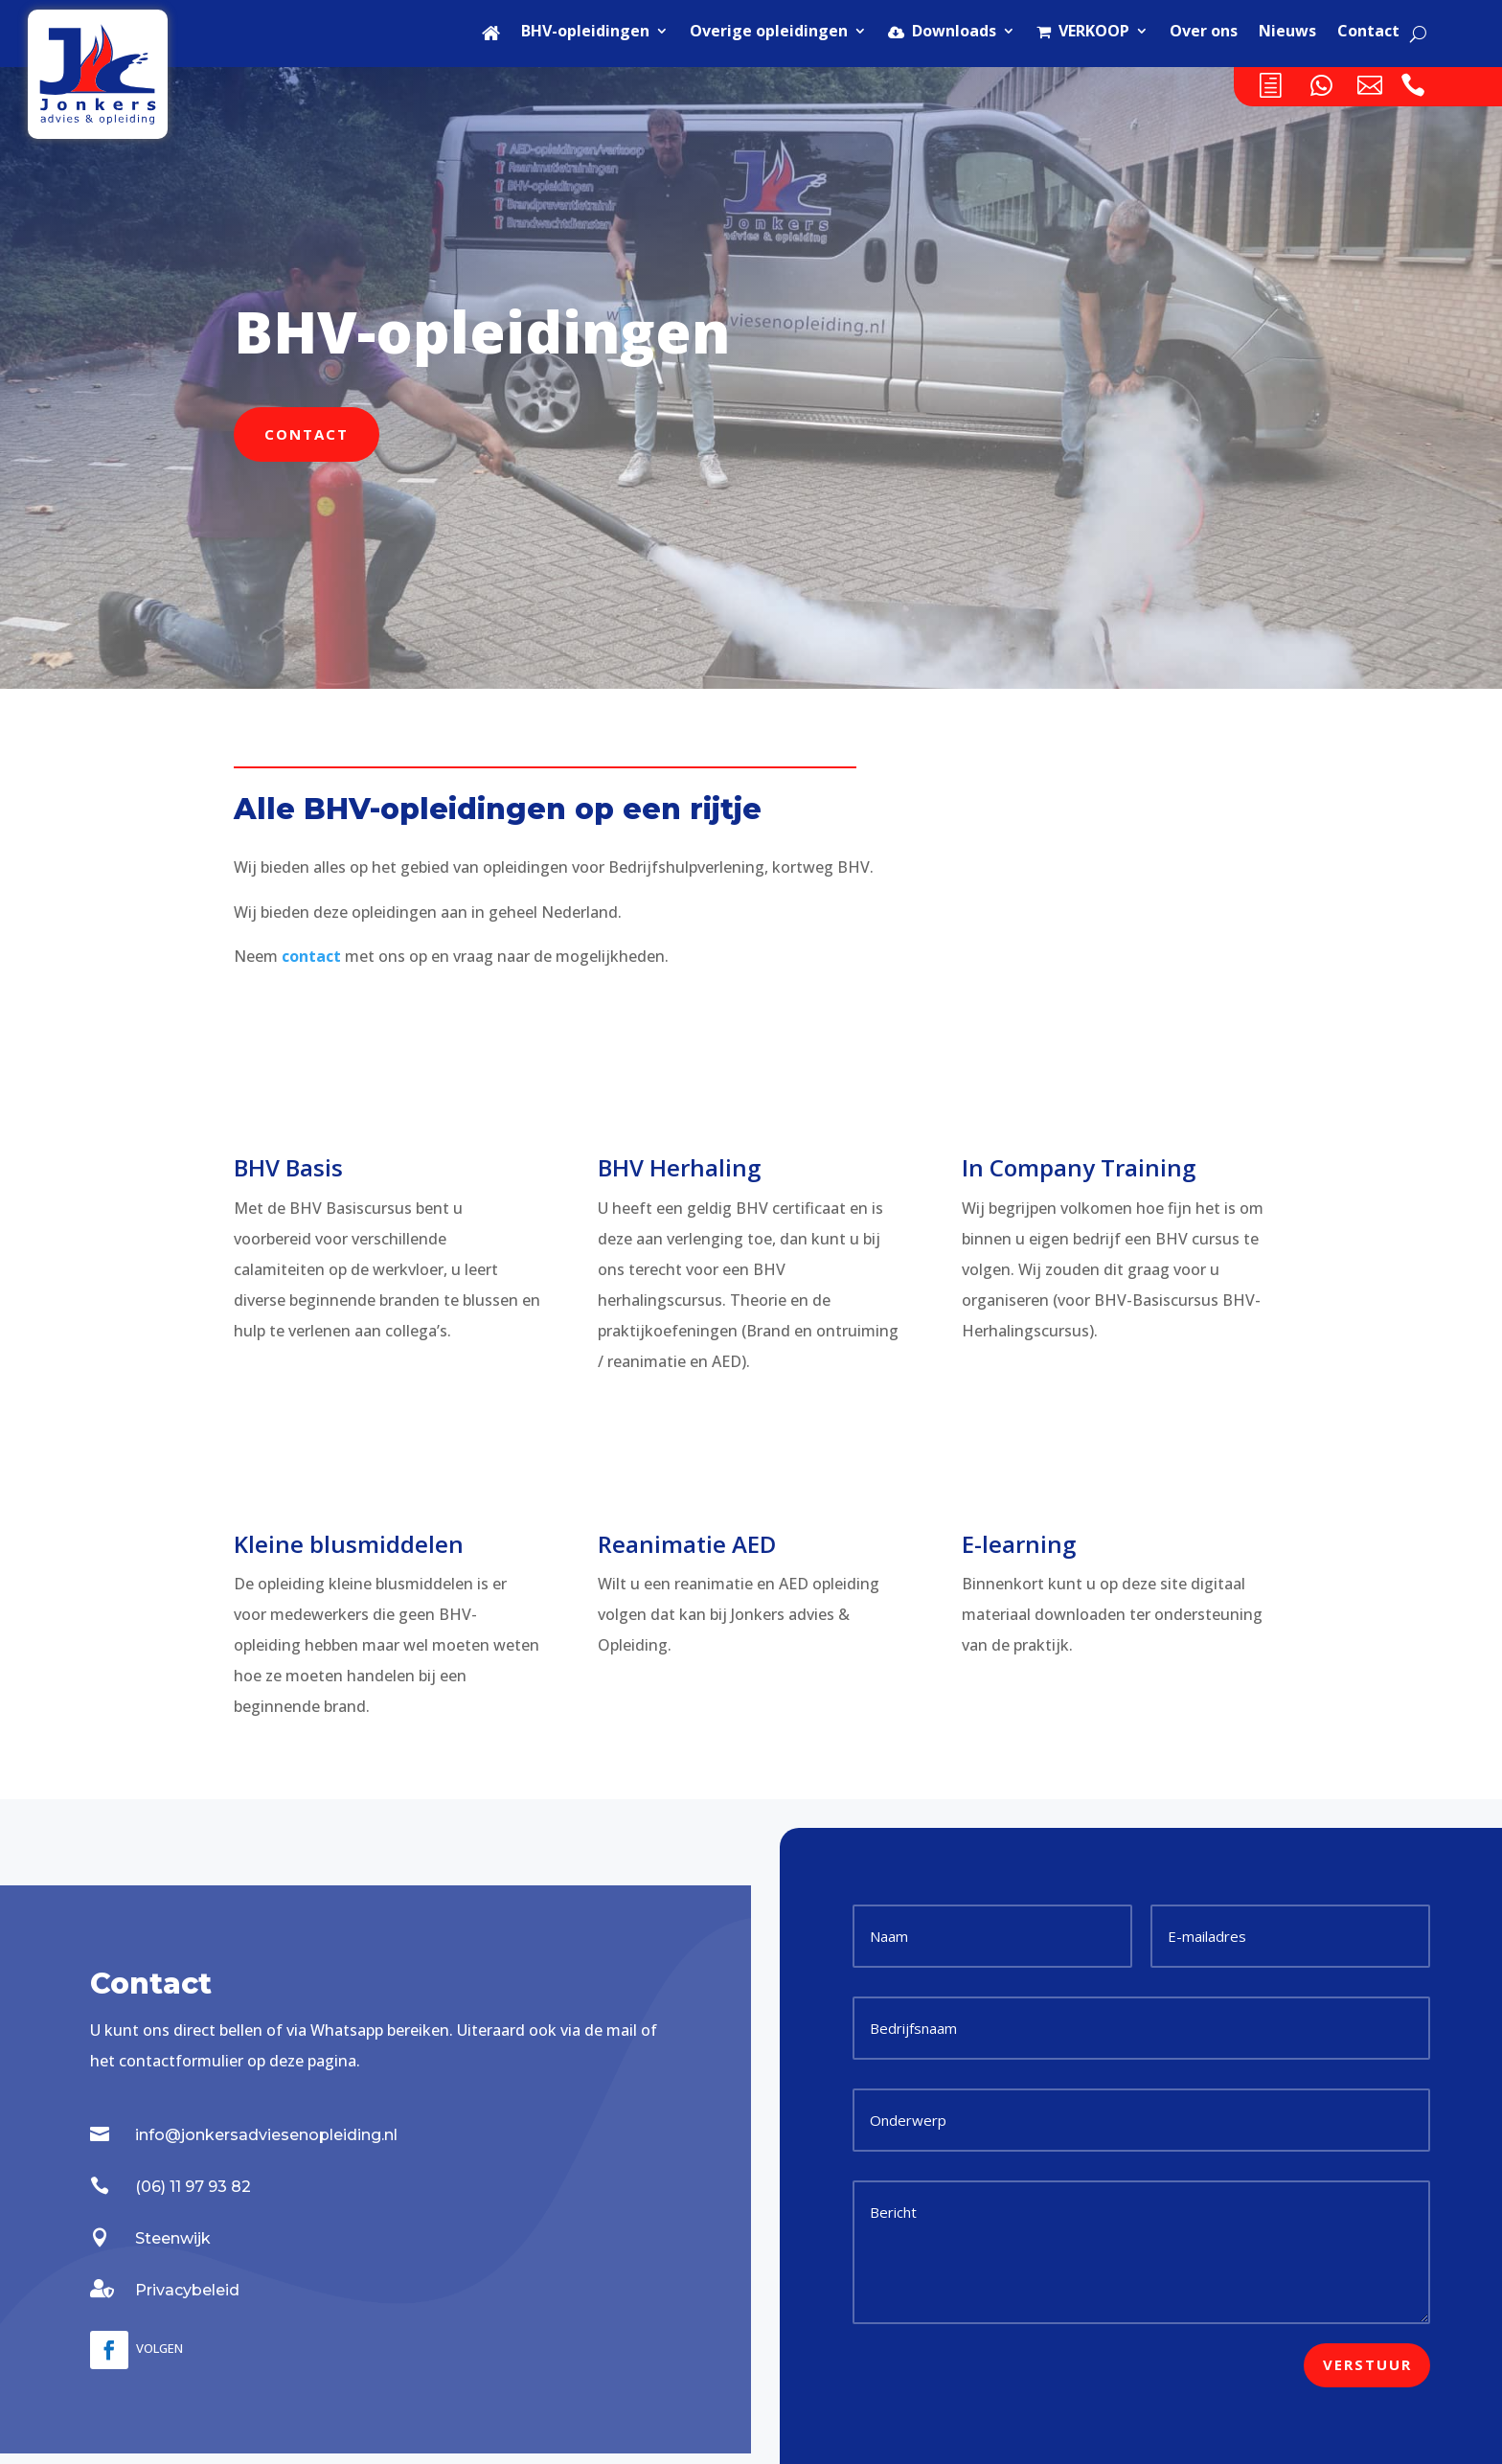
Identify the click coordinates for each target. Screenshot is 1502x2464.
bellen (240, 2030)
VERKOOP (1082, 32)
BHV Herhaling (679, 1167)
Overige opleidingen (769, 32)
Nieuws (1287, 32)
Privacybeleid (187, 2290)
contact (311, 956)
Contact (1368, 32)
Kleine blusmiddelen (349, 1544)
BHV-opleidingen (585, 32)
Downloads (942, 32)
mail (621, 2030)
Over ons (1204, 32)
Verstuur (1367, 2364)
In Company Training (1078, 1167)
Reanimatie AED (687, 1544)
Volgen (159, 2348)
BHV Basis (288, 1167)
